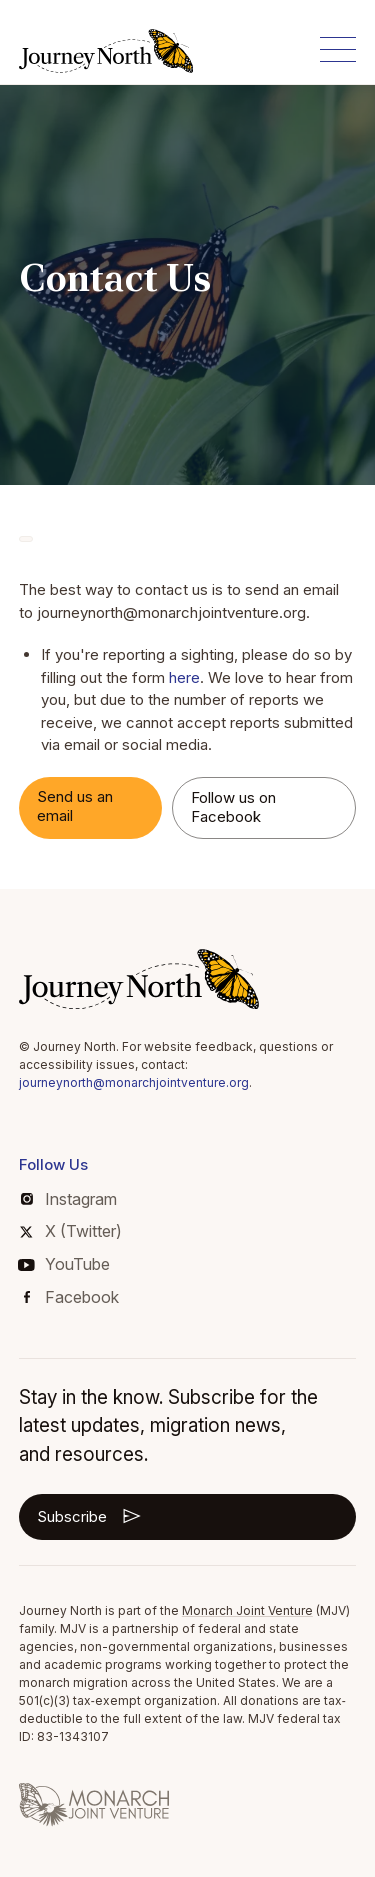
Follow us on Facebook (233, 807)
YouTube (64, 1264)
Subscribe (90, 1516)
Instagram (69, 1199)
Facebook (71, 1297)
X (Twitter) (70, 1231)
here (184, 677)
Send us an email (75, 806)
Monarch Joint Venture (247, 1610)
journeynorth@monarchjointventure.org (134, 1082)
